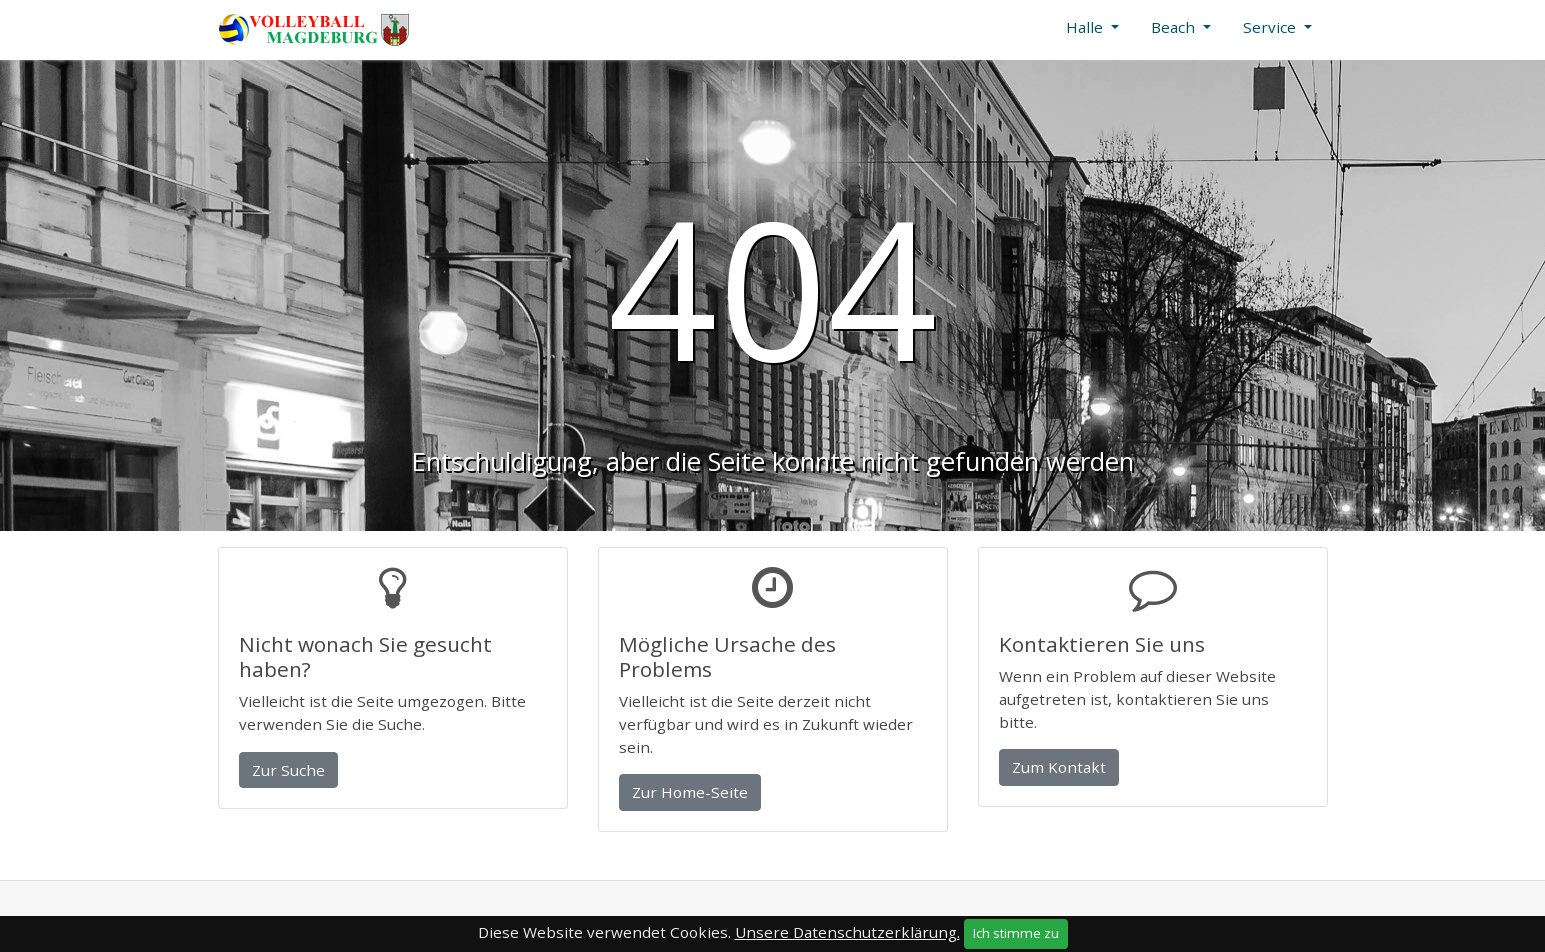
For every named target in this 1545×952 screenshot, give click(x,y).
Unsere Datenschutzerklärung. (847, 932)
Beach (1175, 27)
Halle (1086, 27)
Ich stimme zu (1016, 933)
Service (1271, 27)
